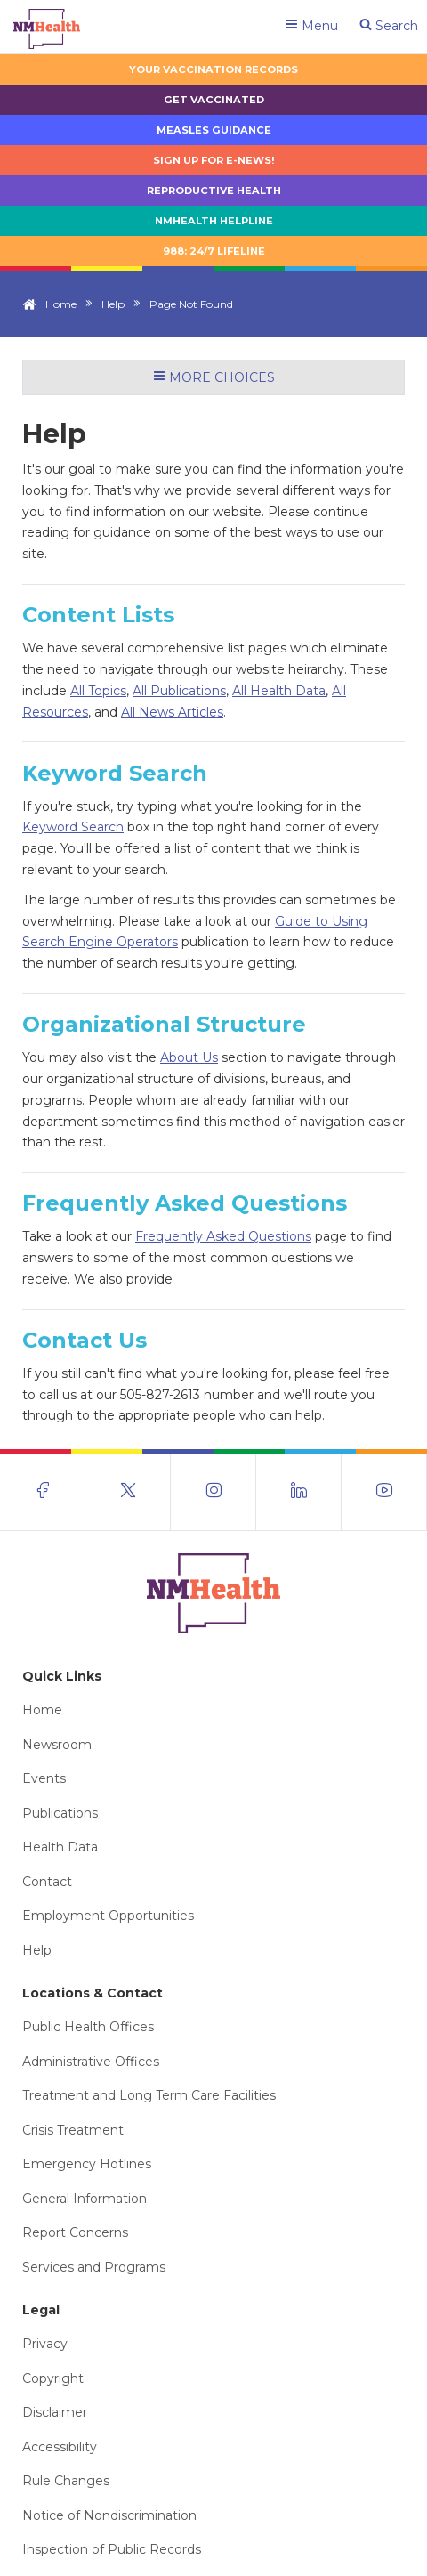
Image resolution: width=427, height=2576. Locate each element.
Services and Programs (93, 2267)
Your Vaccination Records (213, 69)
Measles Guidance (214, 130)
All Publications (179, 691)
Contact (47, 1882)
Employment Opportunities (108, 1916)
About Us (189, 1057)
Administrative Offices (90, 2062)
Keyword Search (73, 827)
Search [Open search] (388, 26)
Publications (60, 1813)
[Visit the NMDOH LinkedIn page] (299, 1492)
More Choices (214, 377)
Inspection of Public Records (111, 2549)
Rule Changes (65, 2481)
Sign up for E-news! (214, 160)
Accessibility (59, 2447)
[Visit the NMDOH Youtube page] (384, 1492)
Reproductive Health (214, 190)
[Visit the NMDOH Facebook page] (42, 1492)
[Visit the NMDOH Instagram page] (213, 1492)
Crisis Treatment (73, 2130)
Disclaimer (54, 2412)
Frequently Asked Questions (223, 1236)
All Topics (98, 691)
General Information (84, 2199)
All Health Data (279, 691)
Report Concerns (75, 2232)
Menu (312, 26)
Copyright (53, 2378)
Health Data (60, 1847)
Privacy (45, 2344)
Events (44, 1778)
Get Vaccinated (214, 99)
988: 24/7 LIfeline (214, 251)
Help (113, 304)
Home (61, 304)
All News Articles (172, 712)
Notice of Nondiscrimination (109, 2515)
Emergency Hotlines (86, 2164)
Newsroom (57, 1745)
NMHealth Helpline (214, 221)
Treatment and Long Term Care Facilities (149, 2095)
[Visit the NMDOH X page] (128, 1492)
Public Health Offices (88, 2027)
